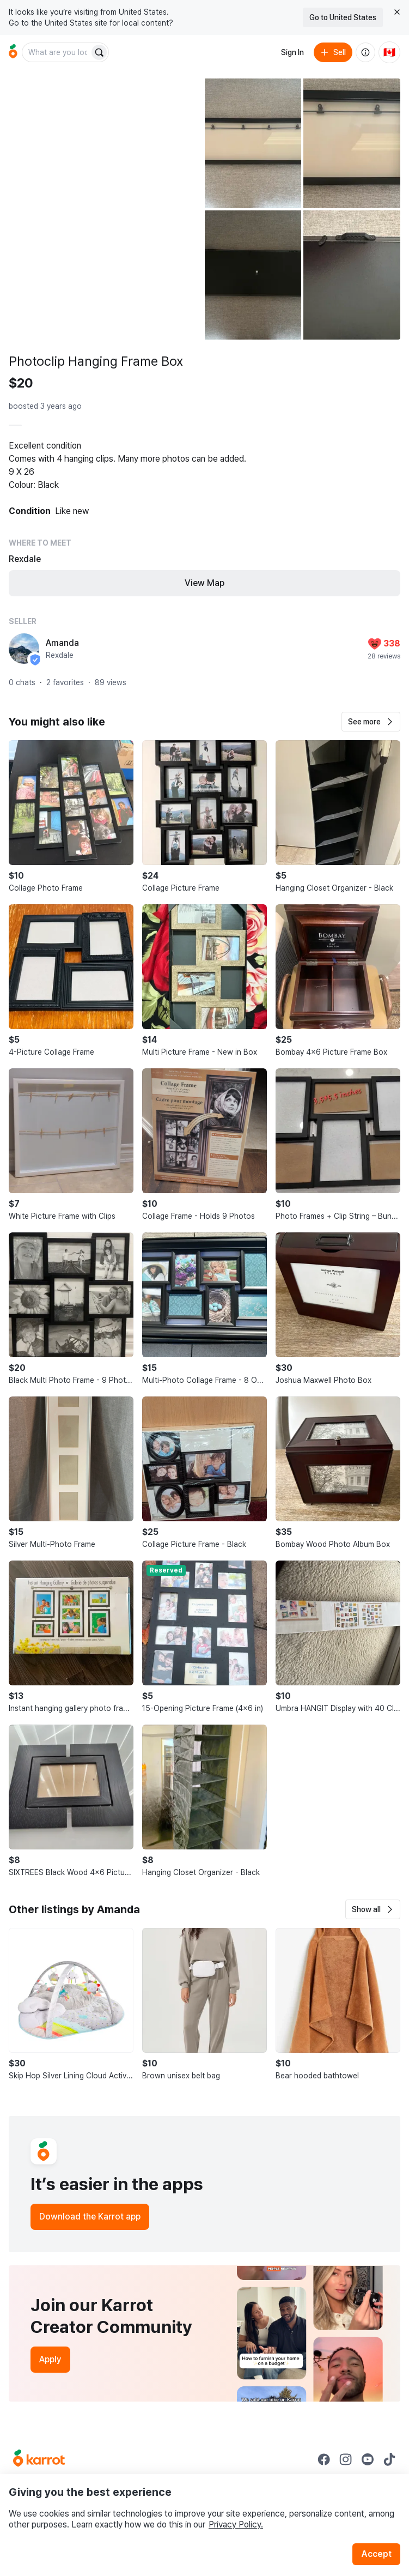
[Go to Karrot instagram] (345, 2459)
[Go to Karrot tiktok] (389, 2459)
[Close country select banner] (397, 12)
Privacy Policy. (236, 2524)
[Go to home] (13, 52)
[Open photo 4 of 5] (253, 275)
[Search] (99, 52)
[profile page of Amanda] (24, 648)
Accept (376, 2554)
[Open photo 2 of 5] (253, 143)
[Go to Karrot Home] (39, 2459)
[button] (370, 721)
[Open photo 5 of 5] (351, 275)
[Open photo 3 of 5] (351, 143)
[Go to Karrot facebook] (324, 2459)
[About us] (365, 52)
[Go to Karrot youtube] (367, 2459)
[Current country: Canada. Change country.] (389, 52)
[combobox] (56, 52)
